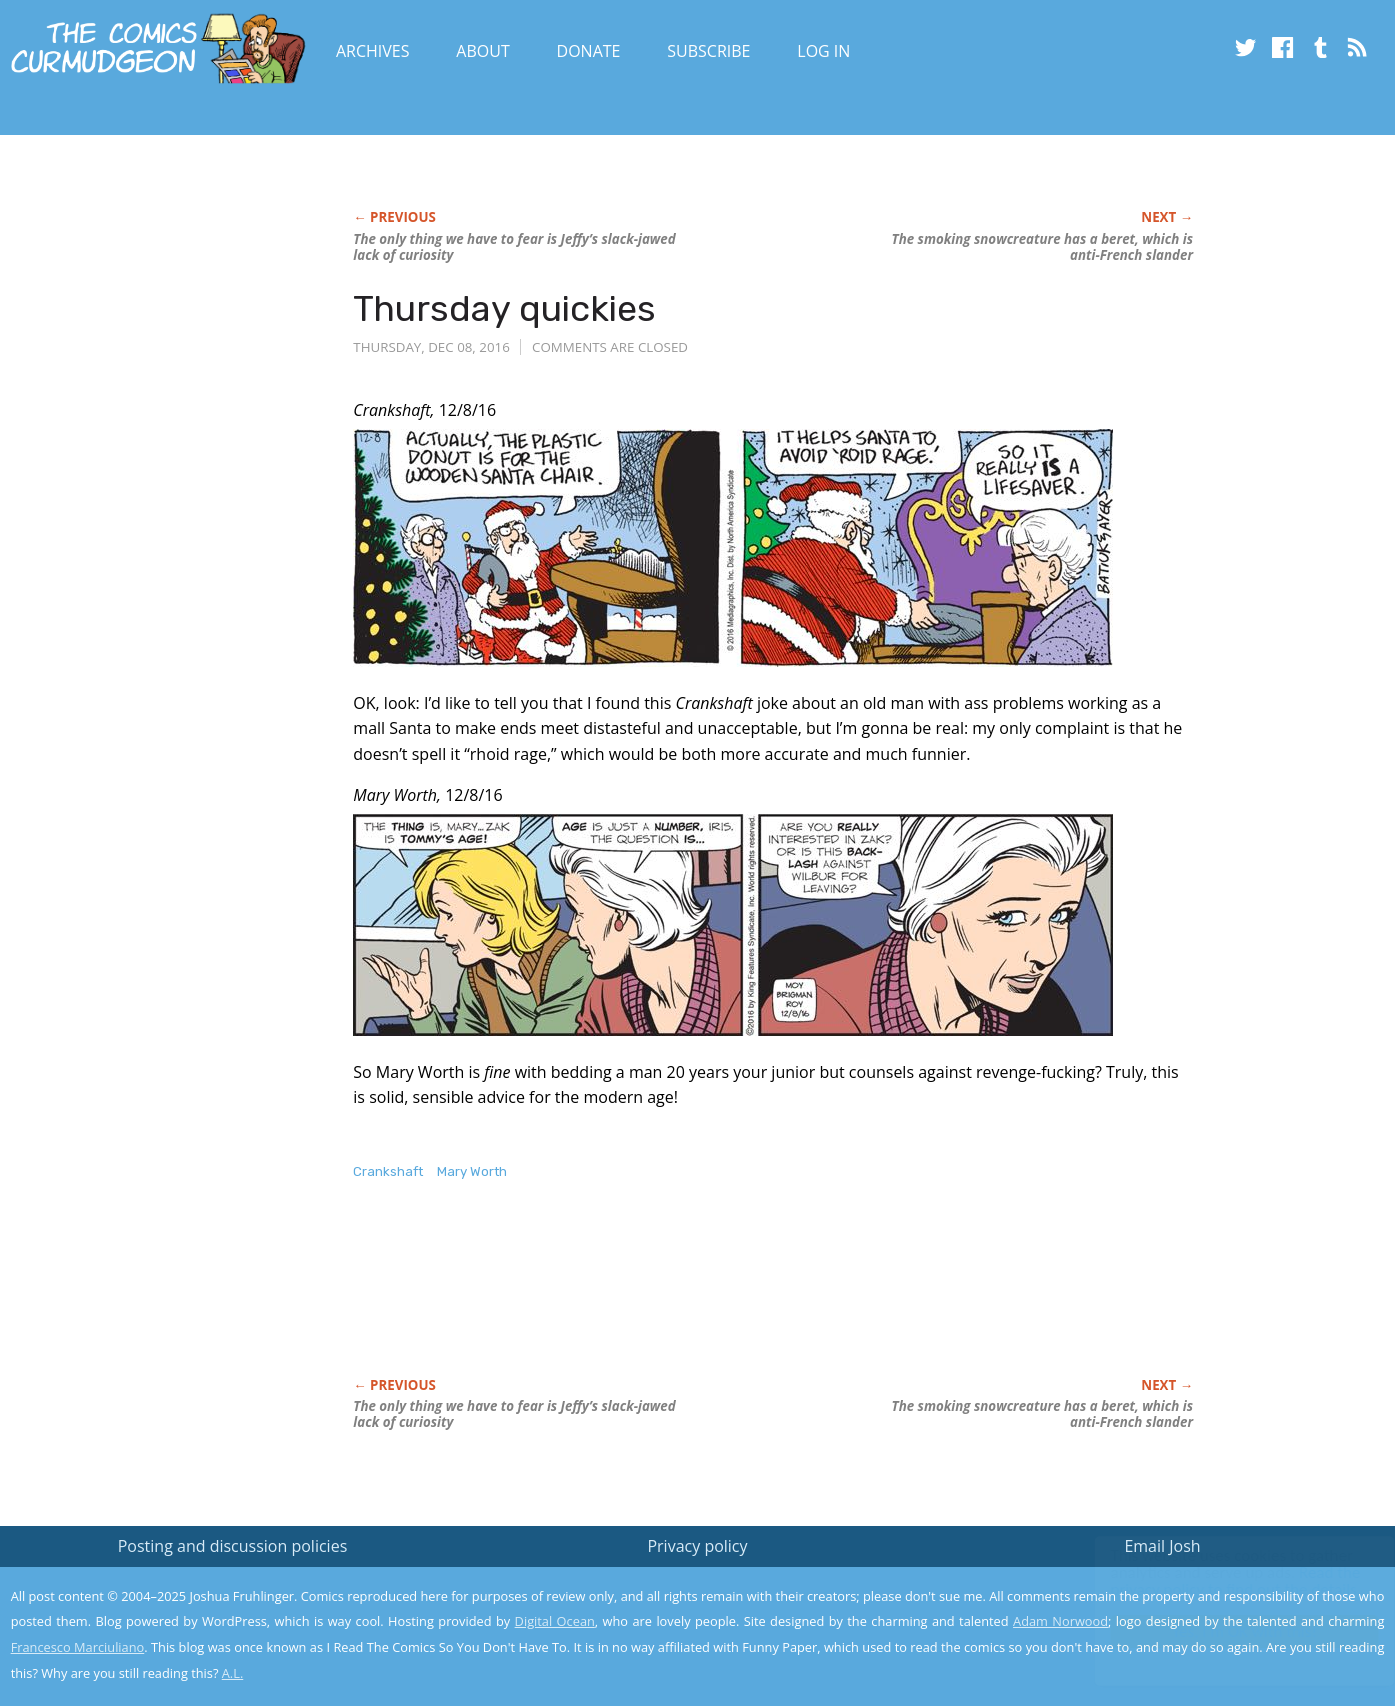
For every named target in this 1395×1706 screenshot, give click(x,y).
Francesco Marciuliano (78, 1647)
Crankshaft (388, 1171)
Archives (373, 51)
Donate (589, 51)
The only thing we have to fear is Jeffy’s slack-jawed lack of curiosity (514, 247)
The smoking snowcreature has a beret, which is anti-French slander (1042, 247)
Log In (823, 51)
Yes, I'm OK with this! (1225, 1631)
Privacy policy (697, 1546)
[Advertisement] (717, 1300)
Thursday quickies (504, 308)
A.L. (233, 1673)
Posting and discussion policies (233, 1546)
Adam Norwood (1060, 1621)
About (482, 51)
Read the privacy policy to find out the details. (1216, 1581)
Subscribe (708, 51)
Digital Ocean (555, 1621)
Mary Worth (472, 1171)
